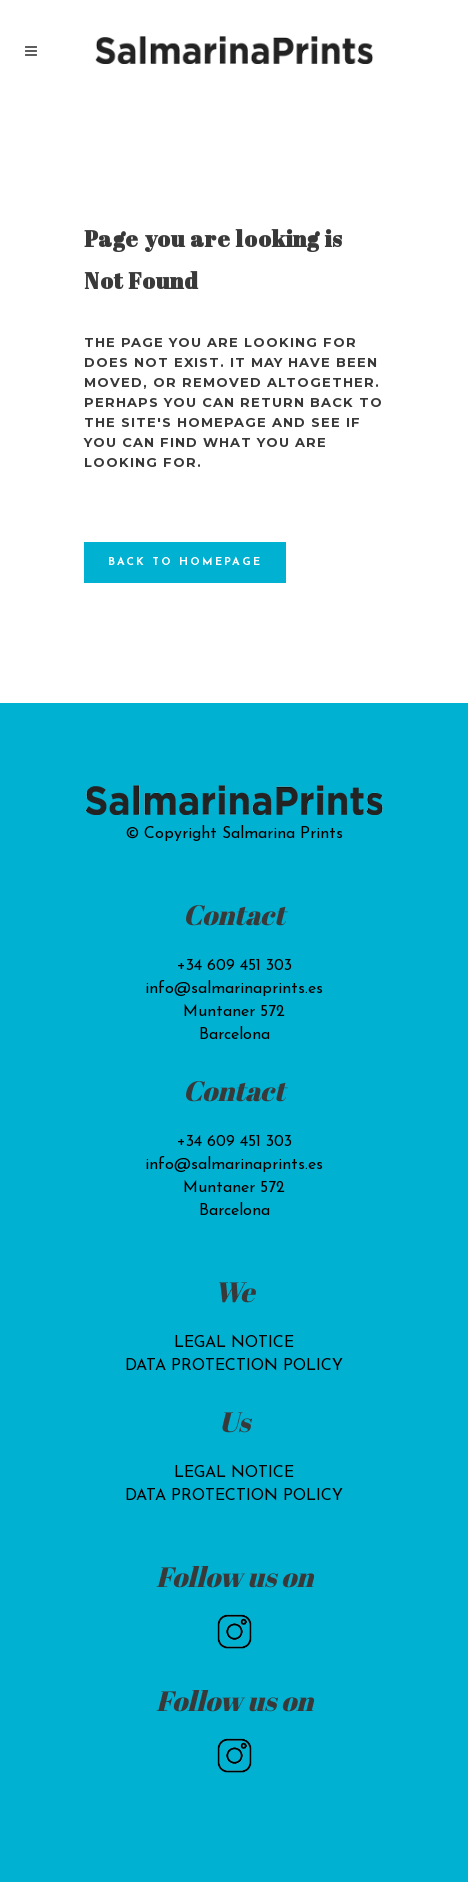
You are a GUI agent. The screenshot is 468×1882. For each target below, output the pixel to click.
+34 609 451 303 (234, 966)
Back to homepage (185, 562)
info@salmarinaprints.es (234, 989)
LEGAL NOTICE (234, 1343)
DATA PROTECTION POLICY (234, 1366)
